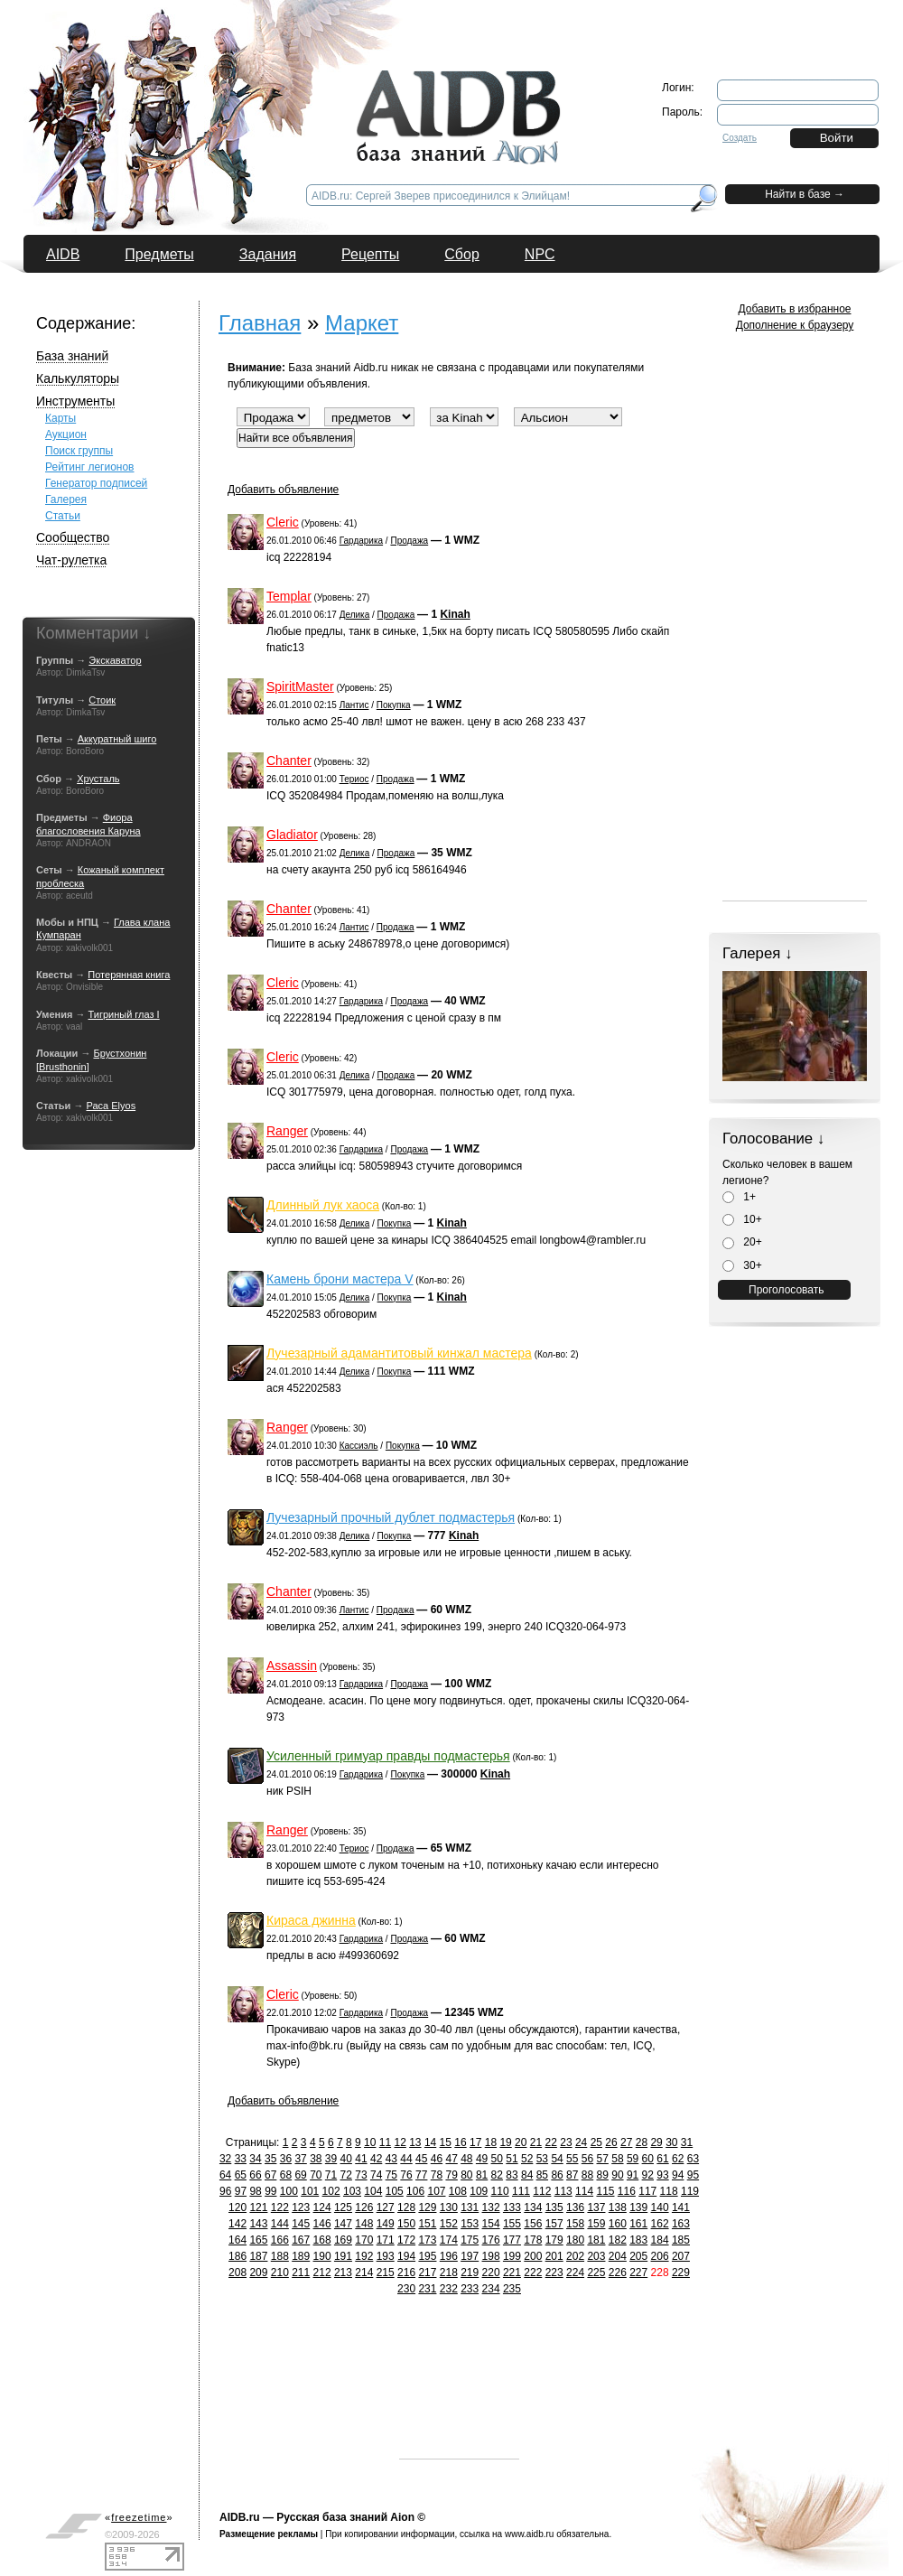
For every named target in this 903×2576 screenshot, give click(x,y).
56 (587, 2158)
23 (566, 2142)
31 (687, 2142)
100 (289, 2191)
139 (638, 2207)
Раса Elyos (110, 1105)
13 (415, 2142)
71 (331, 2175)
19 (505, 2142)
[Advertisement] (459, 2402)
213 (343, 2272)
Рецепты (370, 254)
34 (255, 2158)
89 (603, 2175)
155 (512, 2223)
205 (638, 2256)
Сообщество (72, 537)
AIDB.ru (239, 2517)
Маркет (361, 323)
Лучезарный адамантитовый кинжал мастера (399, 1353)
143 (258, 2223)
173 (427, 2240)
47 (451, 2158)
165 (258, 2240)
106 (415, 2191)
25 (596, 2142)
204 (618, 2256)
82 (497, 2175)
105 (395, 2191)
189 (301, 2256)
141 (681, 2207)
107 (436, 2191)
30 (671, 2142)
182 (618, 2240)
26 (611, 2142)
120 (237, 2207)
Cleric (282, 522)
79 (451, 2175)
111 (521, 2191)
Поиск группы (79, 450)
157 (554, 2223)
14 (430, 2142)
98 (255, 2191)
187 (258, 2256)
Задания (267, 254)
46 (436, 2158)
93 (662, 2175)
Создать (739, 138)
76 (406, 2175)
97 (241, 2191)
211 (301, 2272)
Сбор (461, 254)
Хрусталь (98, 778)
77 (421, 2175)
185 (681, 2240)
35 (270, 2158)
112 (542, 2191)
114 (584, 2191)
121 (258, 2207)
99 (270, 2191)
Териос (354, 779)
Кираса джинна (311, 1920)
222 (533, 2272)
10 (370, 2142)
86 (557, 2175)
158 (575, 2223)
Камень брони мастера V (340, 1279)
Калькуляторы (77, 378)
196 (449, 2256)
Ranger (287, 1131)
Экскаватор (114, 660)
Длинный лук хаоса (322, 1205)
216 (406, 2272)
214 (364, 2272)
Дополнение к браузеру (795, 325)
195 (427, 2256)
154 (491, 2223)
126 (364, 2207)
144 (280, 2223)
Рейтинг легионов (90, 467)
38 (315, 2158)
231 (427, 2288)
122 (280, 2207)
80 (466, 2175)
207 (681, 2256)
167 (301, 2240)
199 (512, 2256)
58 (617, 2158)
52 (527, 2158)
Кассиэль (359, 1446)
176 (491, 2240)
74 (376, 2175)
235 (512, 2288)
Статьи (62, 515)
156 (533, 2223)
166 (280, 2240)
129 (427, 2207)
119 (690, 2191)
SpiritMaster (300, 686)
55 (572, 2158)
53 (542, 2158)
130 (449, 2207)
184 (660, 2240)
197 (470, 2256)
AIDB (62, 254)
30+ (742, 1265)
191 (343, 2256)
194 (406, 2256)
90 (617, 2175)
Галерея (66, 499)
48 (466, 2158)
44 (406, 2158)
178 (533, 2240)
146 (322, 2223)
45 (421, 2158)
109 (479, 2191)
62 (678, 2158)
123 (301, 2207)
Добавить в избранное (795, 309)
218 (449, 2272)
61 (662, 2158)
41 (361, 2158)
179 (554, 2240)
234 (491, 2288)
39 (331, 2158)
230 (406, 2288)
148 (364, 2223)
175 (470, 2240)
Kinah (455, 614)
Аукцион (66, 434)
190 (322, 2256)
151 (427, 2223)
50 (497, 2158)
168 (322, 2240)
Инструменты (75, 401)
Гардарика (361, 541)
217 (427, 2272)
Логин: (678, 87)
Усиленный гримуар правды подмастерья (388, 1756)
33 (241, 2158)
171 (386, 2240)
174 (449, 2240)
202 (575, 2256)
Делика (355, 615)
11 (385, 2142)
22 (551, 2142)
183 (638, 2240)
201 (554, 2256)
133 (512, 2207)
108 (458, 2191)
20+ (742, 1242)
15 (446, 2142)
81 (482, 2175)
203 (596, 2256)
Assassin (291, 1665)
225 (596, 2272)
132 (491, 2207)
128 (406, 2207)
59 (632, 2158)
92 (648, 2175)
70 (315, 2175)
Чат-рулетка (71, 560)
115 (605, 2191)
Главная (260, 323)
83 (511, 2175)
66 (255, 2175)
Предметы (159, 254)
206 (660, 2256)
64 (225, 2175)
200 (533, 2256)
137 (596, 2207)
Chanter (289, 760)
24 (581, 2142)
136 (575, 2207)
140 (660, 2207)
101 (310, 2191)
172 (406, 2240)
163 (681, 2223)
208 (237, 2272)
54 (557, 2158)
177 (512, 2240)
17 (475, 2142)
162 (660, 2223)
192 (364, 2256)
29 (656, 2142)
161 (638, 2223)
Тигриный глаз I (124, 1014)
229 (681, 2272)
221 (512, 2272)
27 (626, 2142)
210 (280, 2272)
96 (225, 2191)
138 (618, 2207)
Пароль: (682, 112)
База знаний (72, 356)
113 (563, 2191)
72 (346, 2175)
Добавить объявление (283, 489)
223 (554, 2272)
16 (460, 2142)
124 (322, 2207)
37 (300, 2158)
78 (436, 2175)
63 (693, 2158)
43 (391, 2158)
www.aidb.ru (529, 2534)
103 (352, 2191)
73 (361, 2175)
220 (491, 2272)
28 (641, 2142)
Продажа (409, 541)
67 (270, 2175)
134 (533, 2207)
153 (470, 2223)
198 (491, 2256)
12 (399, 2142)
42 (376, 2158)
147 (343, 2223)
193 (386, 2256)
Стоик (102, 700)
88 (587, 2175)
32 (225, 2158)
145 (301, 2223)
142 (237, 2223)
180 (575, 2240)
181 (596, 2240)
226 (618, 2272)
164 (237, 2240)
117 (647, 2191)
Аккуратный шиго (117, 738)
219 (470, 2272)
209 (258, 2272)
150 (406, 2223)
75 (391, 2175)
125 (343, 2207)
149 (386, 2223)
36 (286, 2158)
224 (575, 2272)
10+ (742, 1219)
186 (237, 2256)
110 (500, 2191)
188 (280, 2256)
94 (678, 2175)
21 (536, 2142)
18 (491, 2142)
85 (542, 2175)
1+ (739, 1196)
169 (343, 2240)
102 (331, 2191)
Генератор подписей (96, 483)
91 (632, 2175)
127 (386, 2207)
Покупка (394, 705)
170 (364, 2240)
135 (554, 2207)
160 (618, 2223)
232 (449, 2288)
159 (596, 2223)
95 (693, 2175)
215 (386, 2272)
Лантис (354, 705)
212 (322, 2272)
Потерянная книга (129, 974)
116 (627, 2191)
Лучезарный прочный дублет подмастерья (390, 1517)
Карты (60, 418)
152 (449, 2223)
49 (482, 2158)
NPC (540, 254)
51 (511, 2158)
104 (373, 2191)
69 (300, 2175)
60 (648, 2158)
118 (669, 2191)
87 (572, 2175)
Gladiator (292, 834)
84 (527, 2175)
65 (241, 2175)
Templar (289, 596)
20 (520, 2142)
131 (470, 2207)
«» (139, 2517)
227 (638, 2272)
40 (346, 2158)
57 (603, 2158)
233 (470, 2288)
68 (286, 2175)
